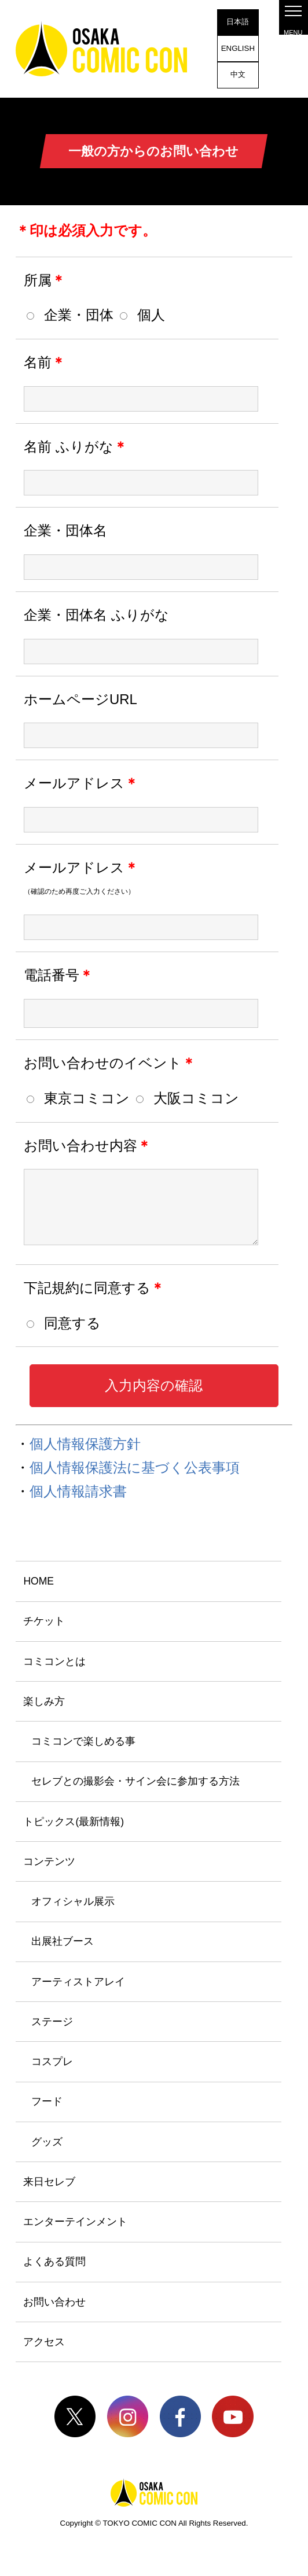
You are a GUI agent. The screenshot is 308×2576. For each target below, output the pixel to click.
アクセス (44, 2342)
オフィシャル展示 (73, 1901)
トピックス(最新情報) (73, 1821)
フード (47, 2101)
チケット (44, 1621)
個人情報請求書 (78, 1491)
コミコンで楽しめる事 (83, 1741)
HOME (38, 1581)
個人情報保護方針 (85, 1444)
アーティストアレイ (78, 1981)
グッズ (47, 2142)
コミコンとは (54, 1661)
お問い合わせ (54, 2302)
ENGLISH (238, 48)
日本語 (237, 21)
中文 (237, 74)
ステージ (52, 2021)
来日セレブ (49, 2182)
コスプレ (52, 2061)
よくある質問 (54, 2261)
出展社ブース (62, 1941)
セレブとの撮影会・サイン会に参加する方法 (135, 1781)
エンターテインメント (75, 2221)
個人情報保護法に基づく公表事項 (135, 1467)
